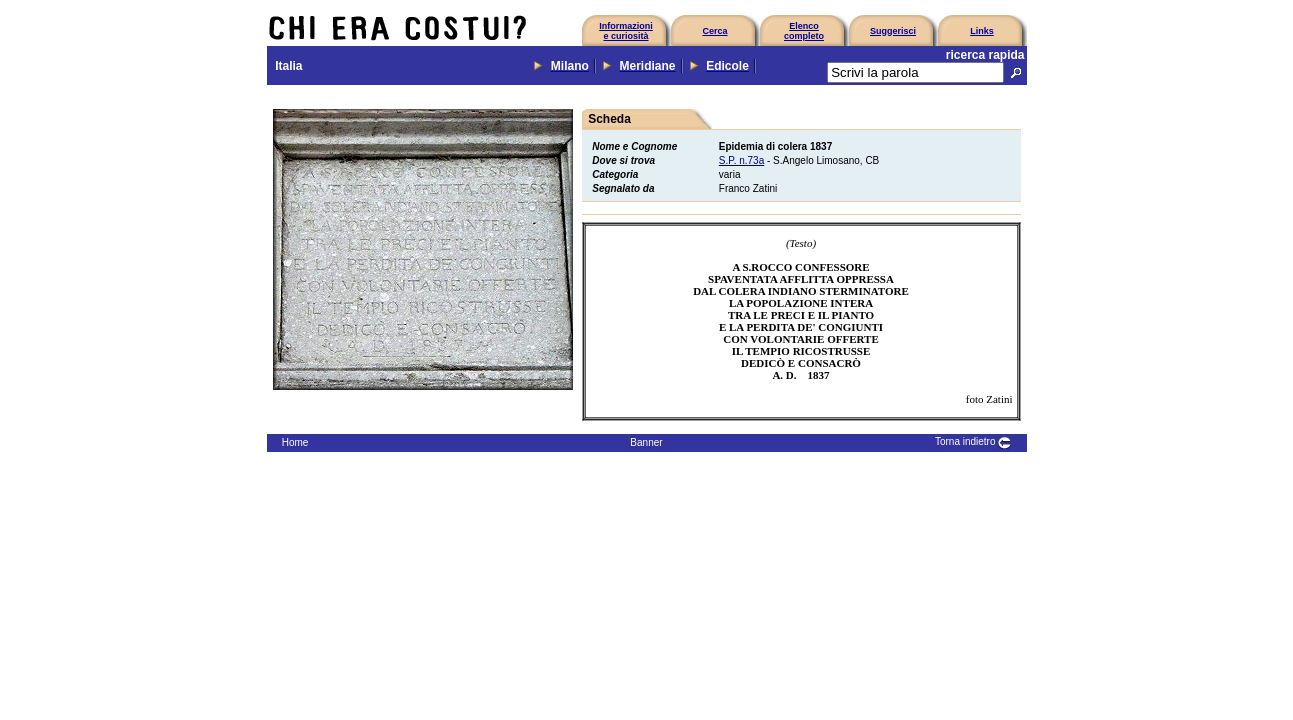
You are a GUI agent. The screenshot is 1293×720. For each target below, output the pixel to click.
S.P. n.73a (741, 160)
